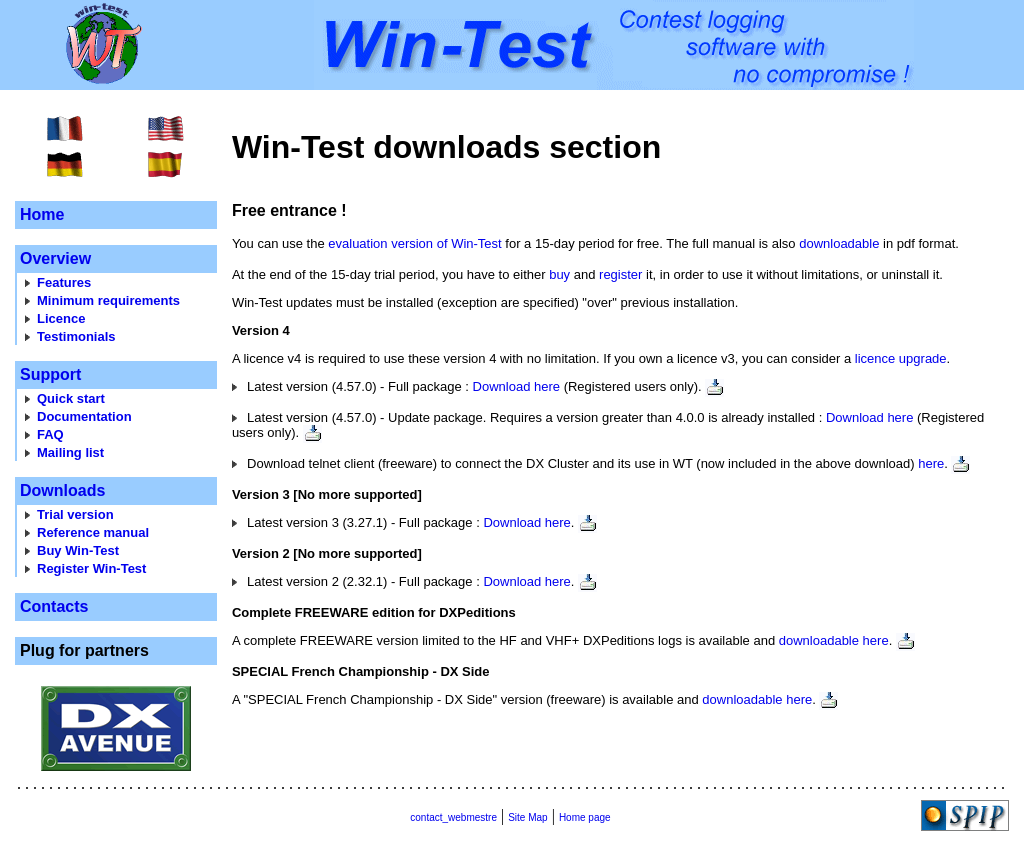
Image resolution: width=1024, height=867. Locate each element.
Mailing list (70, 452)
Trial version (75, 514)
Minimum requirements (108, 300)
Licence (61, 318)
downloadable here (834, 640)
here (931, 463)
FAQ (50, 434)
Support (50, 374)
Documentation (84, 416)
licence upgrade (901, 358)
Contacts (54, 606)
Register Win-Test (91, 568)
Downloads (62, 490)
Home (42, 214)
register (620, 274)
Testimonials (76, 336)
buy (559, 274)
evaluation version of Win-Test (414, 243)
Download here (516, 386)
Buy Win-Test (78, 550)
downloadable (839, 243)
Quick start (71, 398)
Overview (55, 258)
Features (64, 282)
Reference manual (93, 532)
